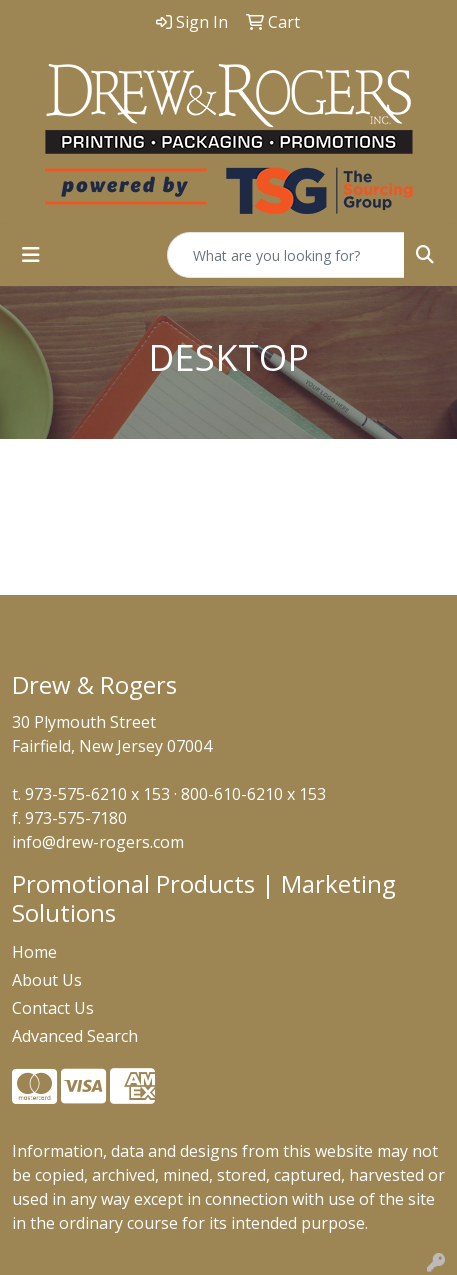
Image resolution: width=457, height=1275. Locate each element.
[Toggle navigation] (31, 255)
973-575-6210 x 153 (97, 794)
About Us (47, 980)
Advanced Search (75, 1036)
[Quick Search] (286, 255)
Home (34, 952)
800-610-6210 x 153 (253, 794)
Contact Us (53, 1008)
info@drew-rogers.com (98, 842)
